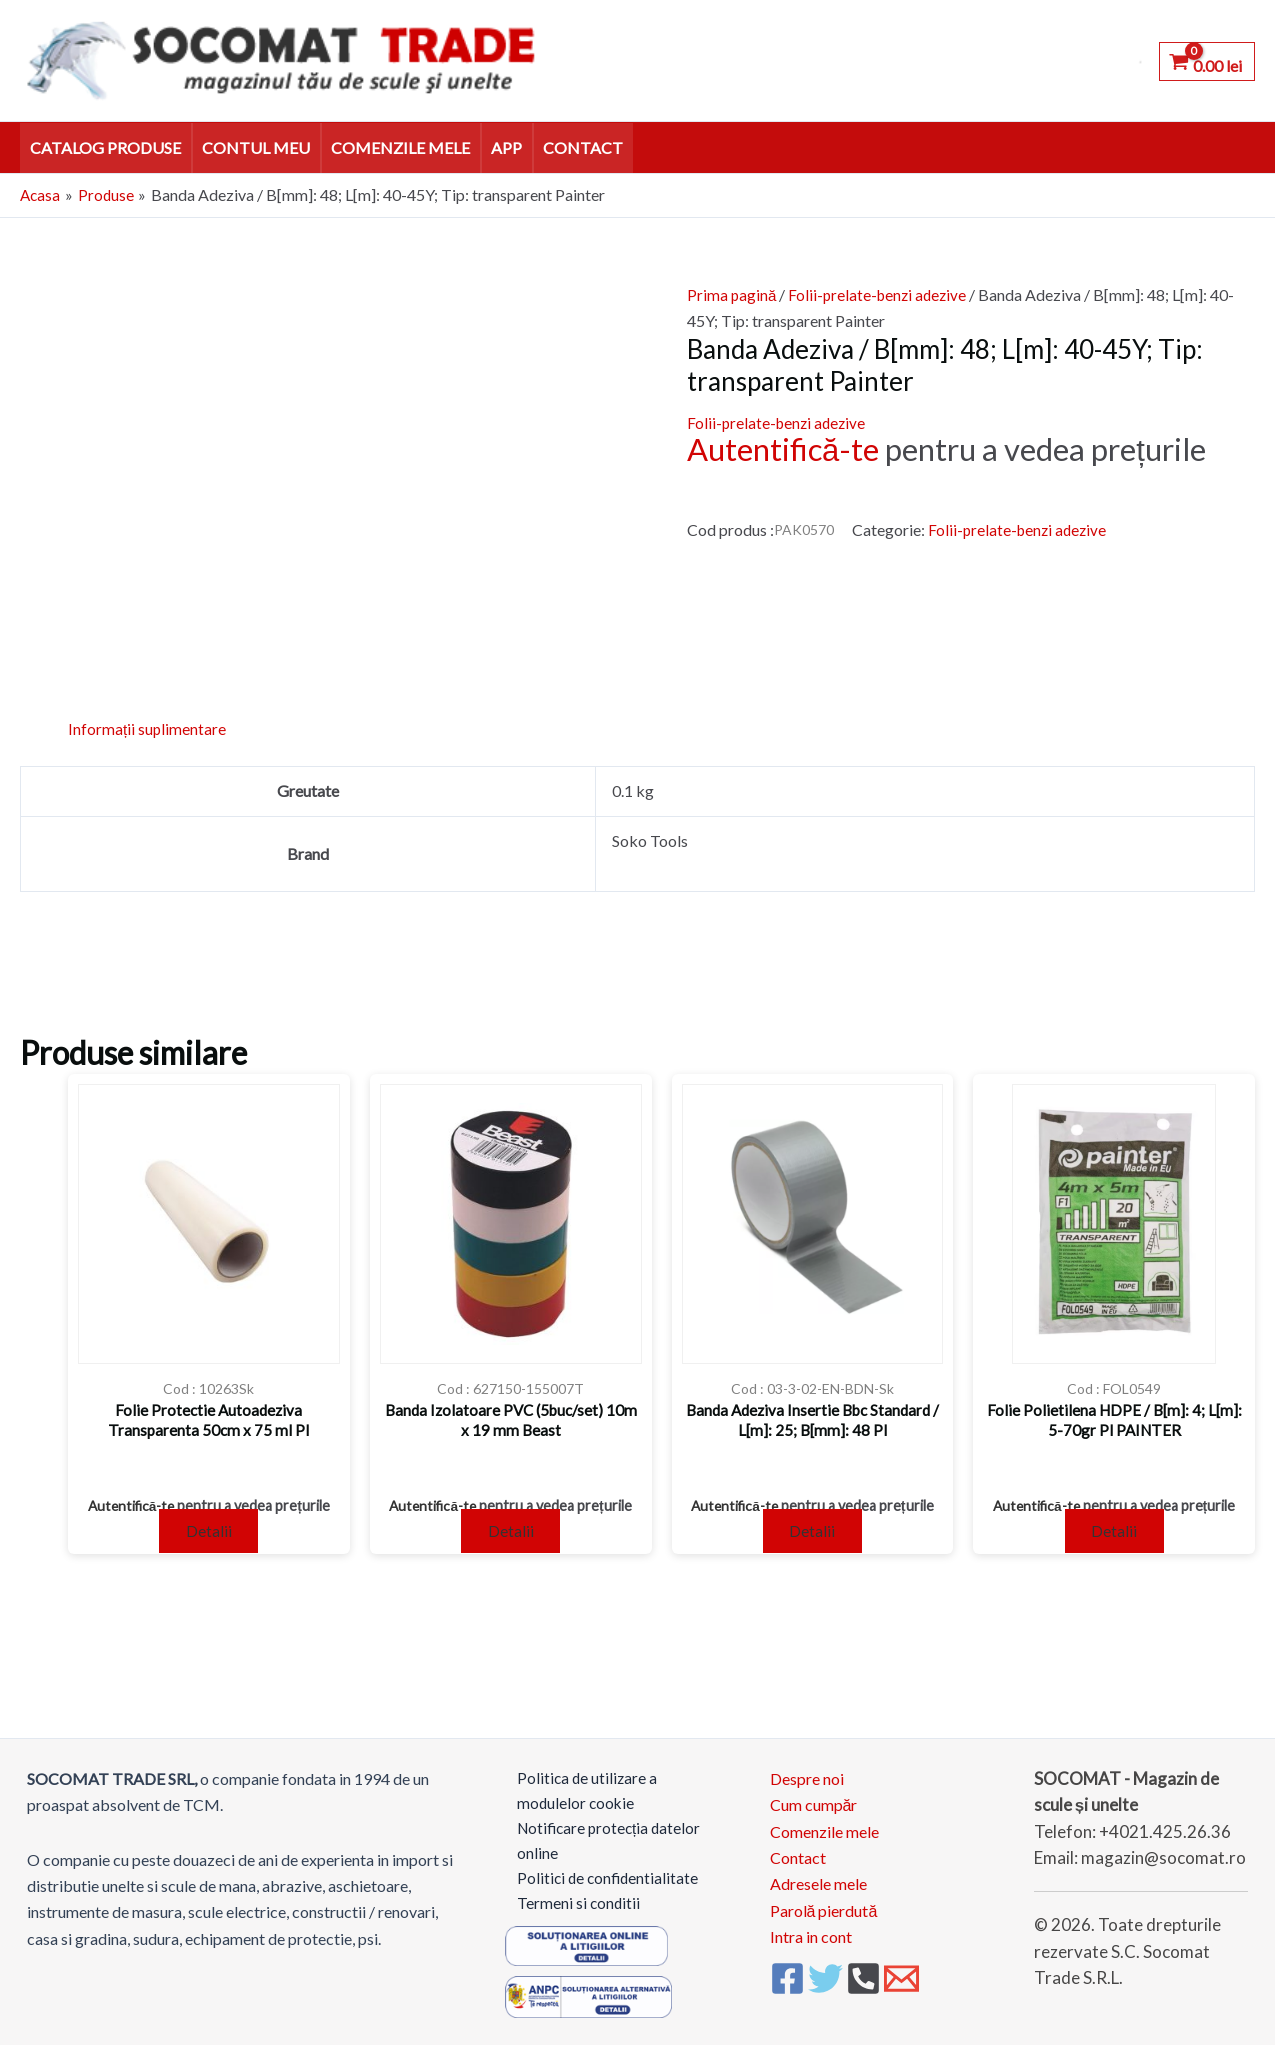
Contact (583, 147)
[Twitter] (825, 1970)
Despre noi (807, 1770)
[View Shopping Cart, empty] (1207, 60)
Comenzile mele (400, 147)
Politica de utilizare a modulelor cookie (576, 1783)
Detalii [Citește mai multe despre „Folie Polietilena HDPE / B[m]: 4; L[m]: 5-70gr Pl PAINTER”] (1114, 1532)
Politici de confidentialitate (598, 1875)
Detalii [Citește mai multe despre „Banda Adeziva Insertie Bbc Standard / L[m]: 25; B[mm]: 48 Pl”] (812, 1532)
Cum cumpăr (814, 1796)
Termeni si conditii (567, 1902)
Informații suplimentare (147, 728)
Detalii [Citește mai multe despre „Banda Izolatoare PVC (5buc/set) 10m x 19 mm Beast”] (511, 1532)
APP (506, 147)
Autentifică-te (783, 449)
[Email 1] (901, 1970)
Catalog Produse (105, 147)
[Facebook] (787, 1970)
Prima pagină (732, 294)
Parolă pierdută (824, 1902)
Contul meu (256, 147)
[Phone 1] (863, 1970)
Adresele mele (818, 1875)
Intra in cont (811, 1928)
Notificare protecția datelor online (600, 1836)
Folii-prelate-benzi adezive (882, 294)
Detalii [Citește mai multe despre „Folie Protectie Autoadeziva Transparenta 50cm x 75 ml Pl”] (209, 1532)
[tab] (147, 729)
